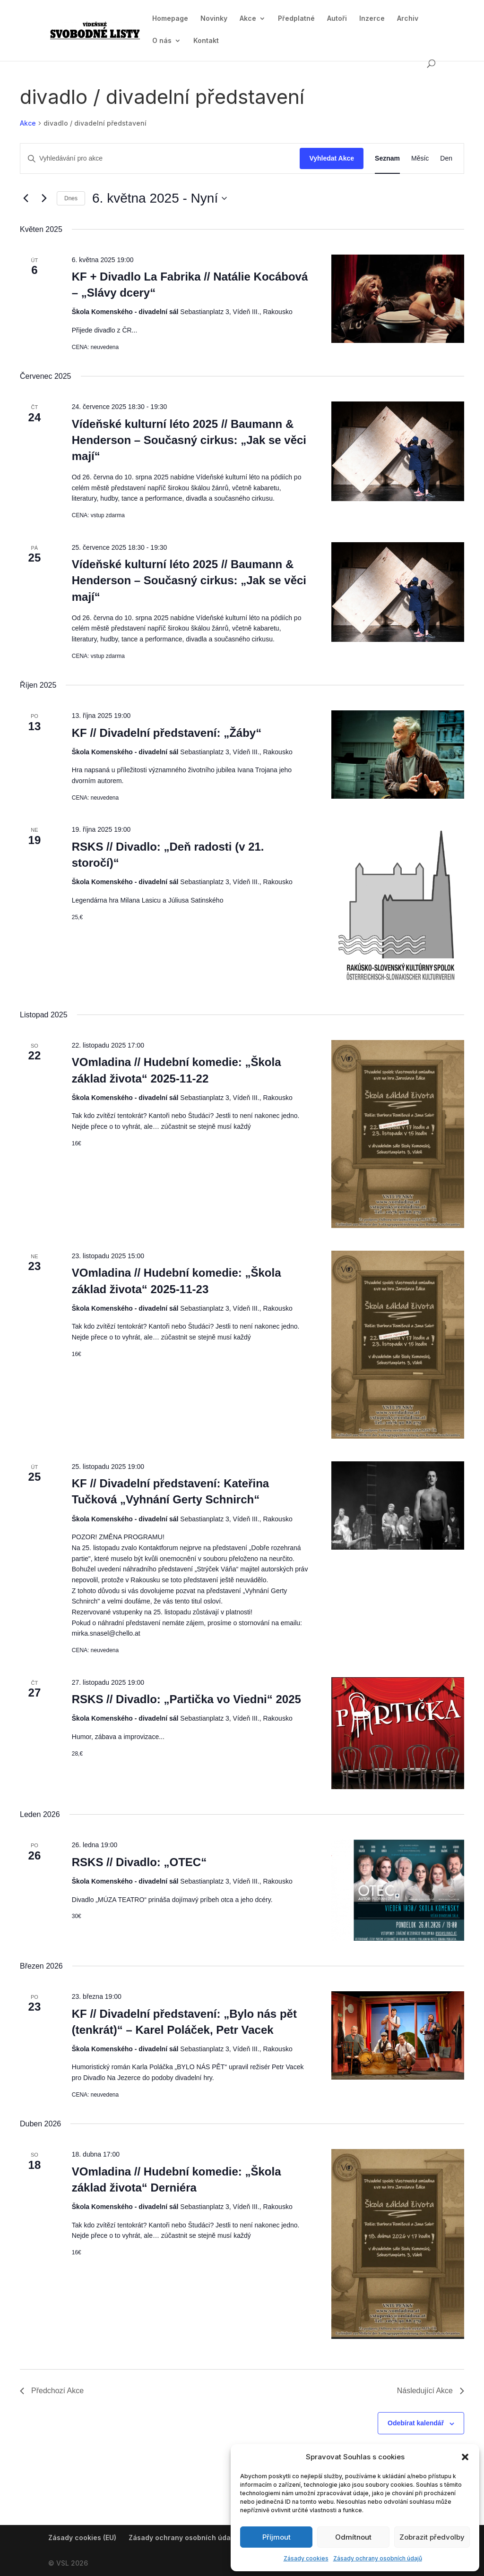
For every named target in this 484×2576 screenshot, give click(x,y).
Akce (248, 19)
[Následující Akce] (44, 198)
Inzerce (372, 19)
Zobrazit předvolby (432, 2537)
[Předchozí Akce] (25, 198)
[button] (465, 2457)
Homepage (170, 19)
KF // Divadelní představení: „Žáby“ (166, 732)
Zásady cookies (306, 2558)
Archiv (407, 19)
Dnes (71, 198)
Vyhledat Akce (331, 158)
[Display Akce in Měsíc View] (420, 158)
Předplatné (296, 19)
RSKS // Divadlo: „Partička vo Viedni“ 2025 (186, 1699)
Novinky (213, 19)
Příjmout (276, 2537)
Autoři (337, 19)
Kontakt (206, 41)
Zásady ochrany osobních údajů (377, 2558)
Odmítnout (353, 2537)
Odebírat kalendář (416, 2423)
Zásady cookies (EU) (82, 2537)
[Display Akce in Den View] (446, 158)
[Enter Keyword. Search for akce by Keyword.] (160, 158)
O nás (162, 41)
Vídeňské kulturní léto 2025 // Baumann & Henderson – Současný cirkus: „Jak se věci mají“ (189, 440)
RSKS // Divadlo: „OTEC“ (139, 1862)
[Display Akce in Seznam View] (387, 158)
